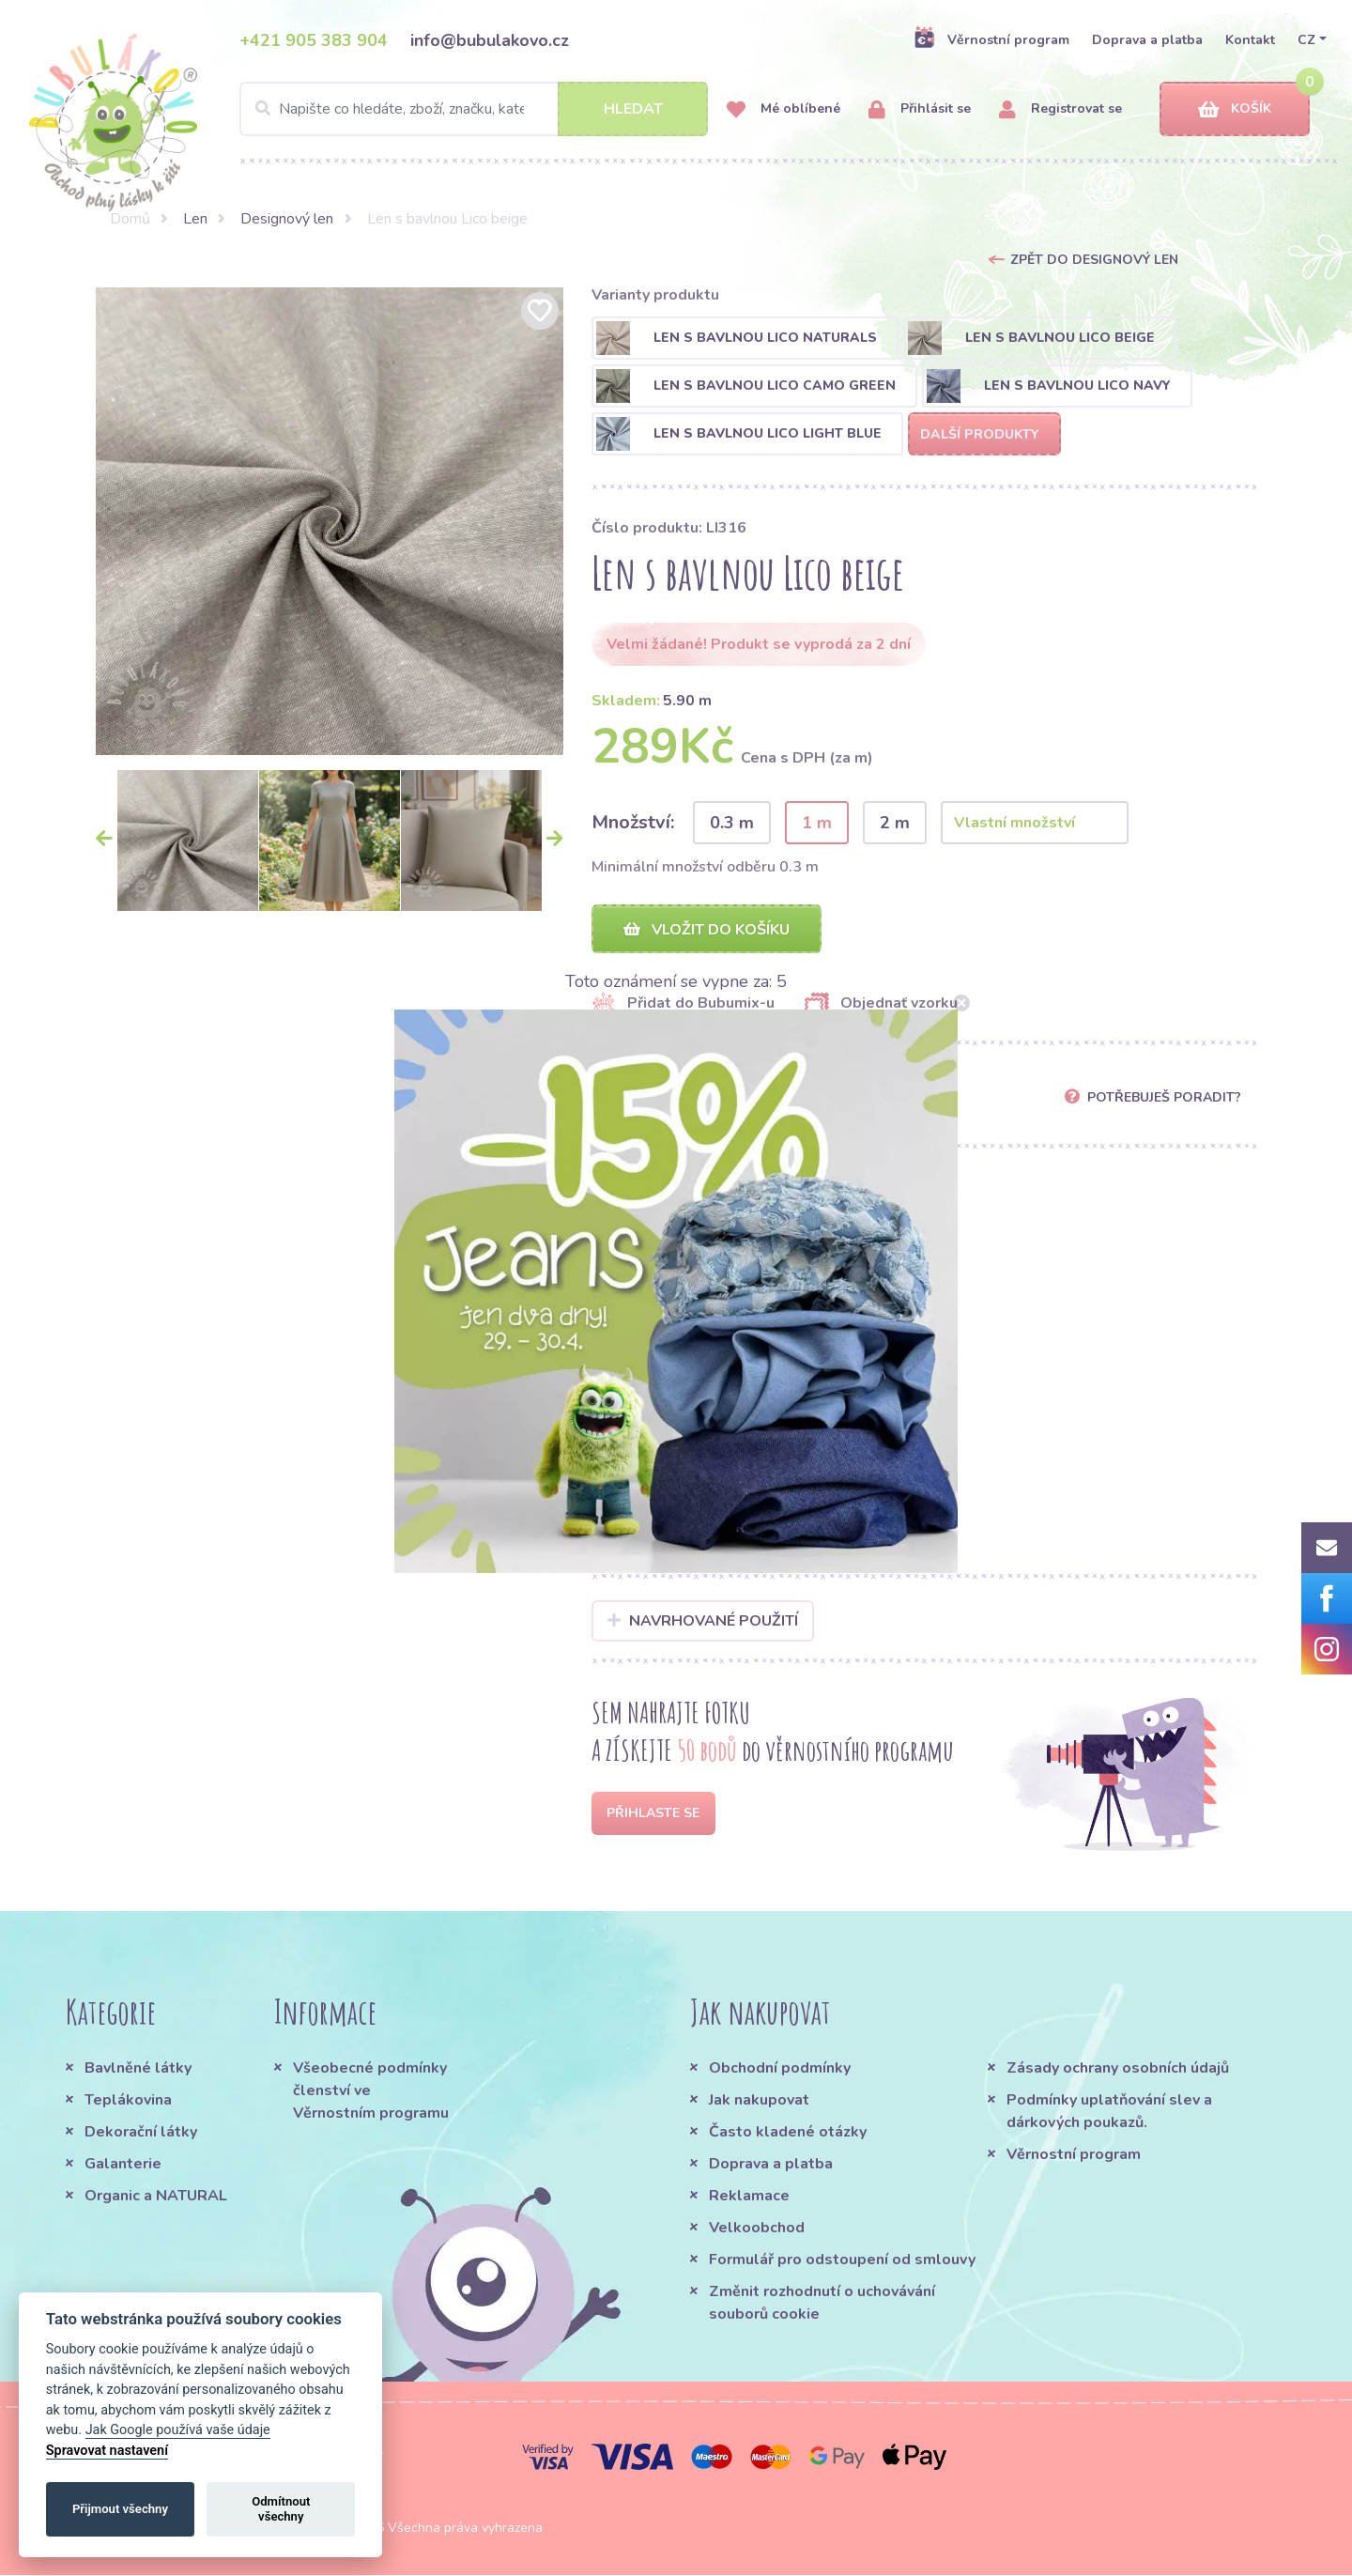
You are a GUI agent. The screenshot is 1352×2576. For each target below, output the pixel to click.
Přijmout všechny (120, 2509)
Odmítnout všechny (281, 2508)
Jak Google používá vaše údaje (177, 2430)
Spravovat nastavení (107, 2451)
